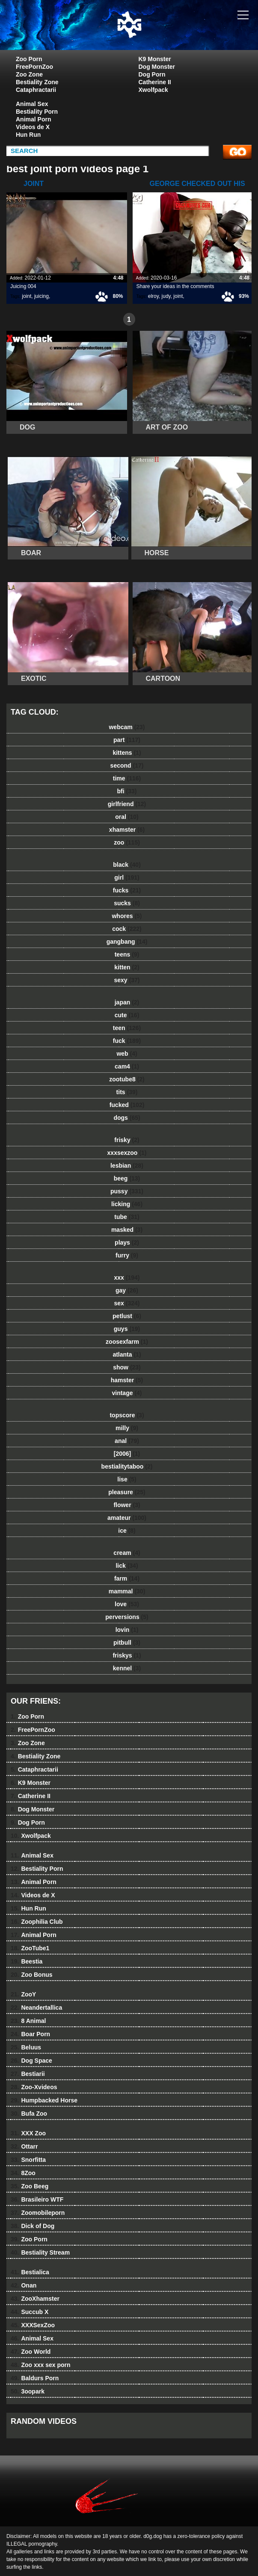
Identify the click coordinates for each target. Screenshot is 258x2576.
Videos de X (33, 127)
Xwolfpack (153, 89)
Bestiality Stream (40, 2252)
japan (127, 1002)
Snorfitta (28, 2159)
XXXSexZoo (33, 2325)
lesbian (126, 1165)
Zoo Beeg (29, 2186)
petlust (127, 1316)
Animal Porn (33, 119)
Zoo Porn (29, 59)
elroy (153, 296)
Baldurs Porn (35, 2378)
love (127, 1604)
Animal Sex (32, 103)
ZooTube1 (30, 1948)
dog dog (150, 33)
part (126, 739)
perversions (126, 1616)
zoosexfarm (127, 1341)
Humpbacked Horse (44, 2100)
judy (166, 296)
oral (126, 816)
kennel (127, 1668)
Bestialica (30, 2272)
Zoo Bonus (32, 1974)
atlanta (127, 1354)
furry (127, 1255)
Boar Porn (30, 2034)
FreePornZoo (34, 66)
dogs (126, 1117)
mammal (127, 1591)
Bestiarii (28, 2073)
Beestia (26, 1961)
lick (127, 1565)
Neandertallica (36, 2007)
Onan (23, 2285)
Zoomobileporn (38, 2212)
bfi (127, 791)
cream (126, 1552)
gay (127, 1290)
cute (127, 1015)
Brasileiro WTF (37, 2199)
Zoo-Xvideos (34, 2087)
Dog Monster (157, 66)
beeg (127, 1178)
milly (127, 1428)
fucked (127, 1104)
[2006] (127, 1453)
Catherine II (155, 82)
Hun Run (28, 134)
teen (127, 1028)
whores (127, 916)
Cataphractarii (36, 89)
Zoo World (30, 2351)
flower (126, 1504)
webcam (127, 727)
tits (127, 1092)
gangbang (127, 941)
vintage (127, 1393)
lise (126, 1479)
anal (127, 1440)
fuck (127, 1040)
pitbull (126, 1642)
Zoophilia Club (37, 1921)
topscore (127, 1415)
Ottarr (24, 2146)
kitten (126, 967)
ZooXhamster (35, 2298)
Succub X (29, 2311)
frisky (126, 1139)
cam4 (127, 1066)
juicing (41, 296)
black (127, 864)
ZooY (23, 1994)
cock (127, 928)
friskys (127, 1655)
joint (26, 296)
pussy (126, 1191)
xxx (127, 1277)
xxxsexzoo (127, 1152)
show (127, 1367)
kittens (127, 752)
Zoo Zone (29, 74)
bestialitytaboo (127, 1466)
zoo (127, 842)
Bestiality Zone (37, 82)
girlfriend (127, 804)
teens (127, 954)
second (127, 765)
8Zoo (23, 2173)
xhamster (127, 829)
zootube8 (126, 1079)
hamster (127, 1380)
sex (127, 1303)
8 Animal (28, 2020)
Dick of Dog (32, 2226)
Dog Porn (152, 74)
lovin (127, 1629)
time (127, 778)
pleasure (126, 1492)
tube (126, 1216)
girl (126, 877)
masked (126, 1229)
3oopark (27, 2391)
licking (126, 1204)
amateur (126, 1517)
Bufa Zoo (29, 2113)
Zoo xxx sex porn (41, 2364)
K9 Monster (155, 59)
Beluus (26, 2047)
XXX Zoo (28, 2133)
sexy (127, 980)
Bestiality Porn (37, 111)
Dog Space (31, 2060)
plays (127, 1242)
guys (127, 1328)
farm (126, 1578)
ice (126, 1530)
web (126, 1053)
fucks (127, 890)
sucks (127, 903)
